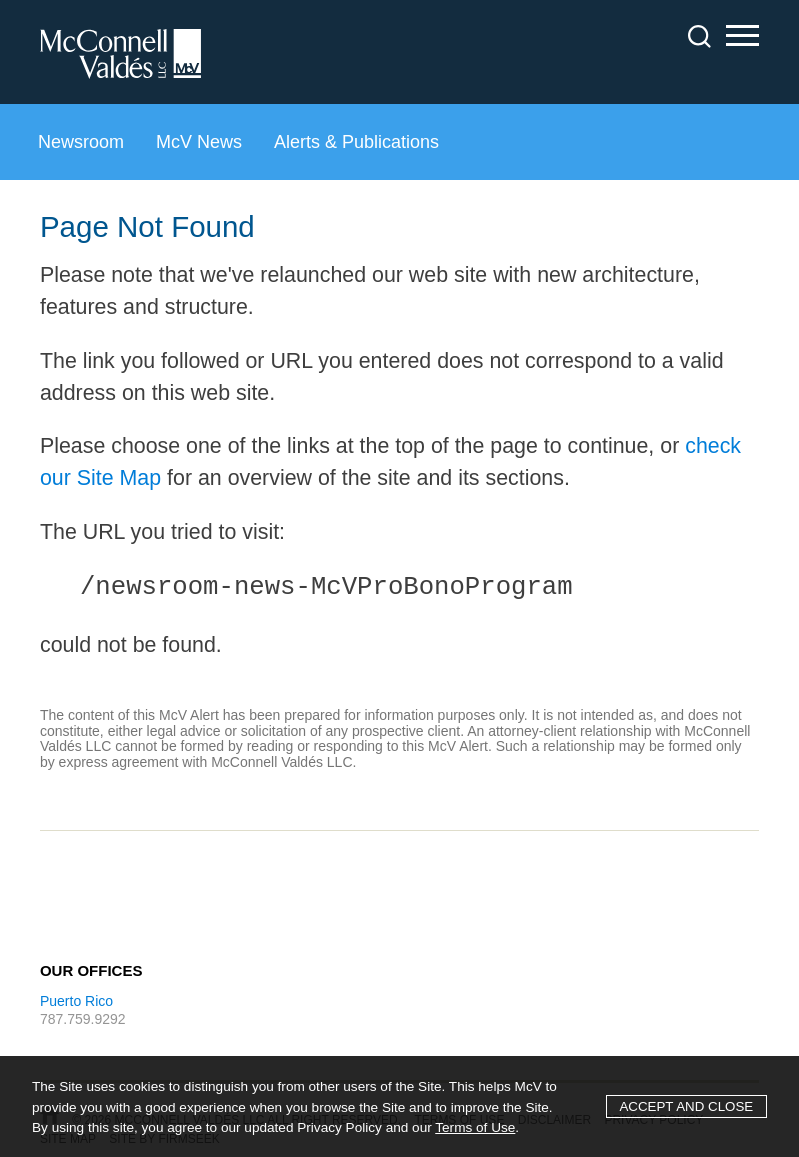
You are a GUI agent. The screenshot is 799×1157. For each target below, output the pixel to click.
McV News (199, 142)
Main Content (478, 26)
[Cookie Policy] (399, 1106)
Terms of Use (475, 1127)
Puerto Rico (76, 1001)
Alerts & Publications (356, 142)
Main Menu (742, 39)
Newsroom (81, 142)
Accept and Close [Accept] (686, 1106)
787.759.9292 (83, 1019)
